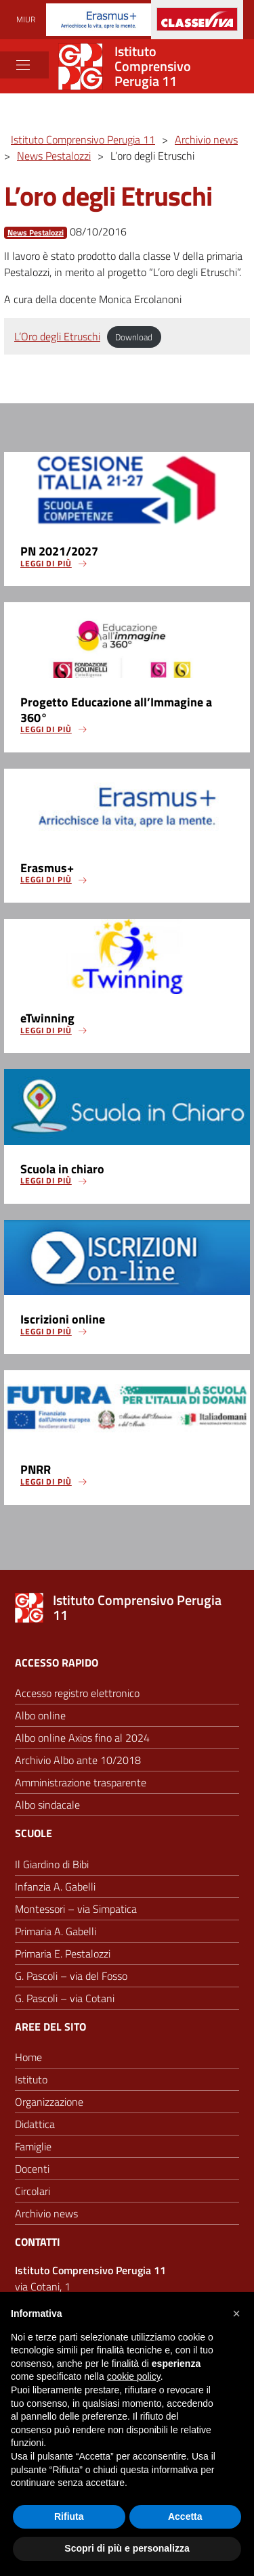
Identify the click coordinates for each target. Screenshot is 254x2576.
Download (133, 337)
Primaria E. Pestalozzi (62, 1953)
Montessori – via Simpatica (76, 1909)
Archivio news (46, 2213)
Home (28, 2057)
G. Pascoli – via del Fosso (71, 1976)
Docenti (32, 2169)
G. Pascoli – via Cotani (64, 1998)
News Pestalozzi (35, 233)
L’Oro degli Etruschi (57, 336)
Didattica (35, 2124)
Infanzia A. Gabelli (55, 1886)
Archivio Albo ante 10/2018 (78, 1760)
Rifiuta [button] (69, 2516)
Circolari (32, 2191)
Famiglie (33, 2146)
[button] (236, 2313)
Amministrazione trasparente (80, 1782)
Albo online (40, 1715)
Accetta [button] (185, 2516)
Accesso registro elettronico (77, 1693)
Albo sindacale (47, 1805)
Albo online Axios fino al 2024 (82, 1738)
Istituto (31, 2079)
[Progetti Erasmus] (98, 19)
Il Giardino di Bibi (52, 1864)
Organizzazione (49, 2102)
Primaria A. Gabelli (55, 1931)
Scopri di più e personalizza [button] (126, 2548)
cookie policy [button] (134, 2376)
